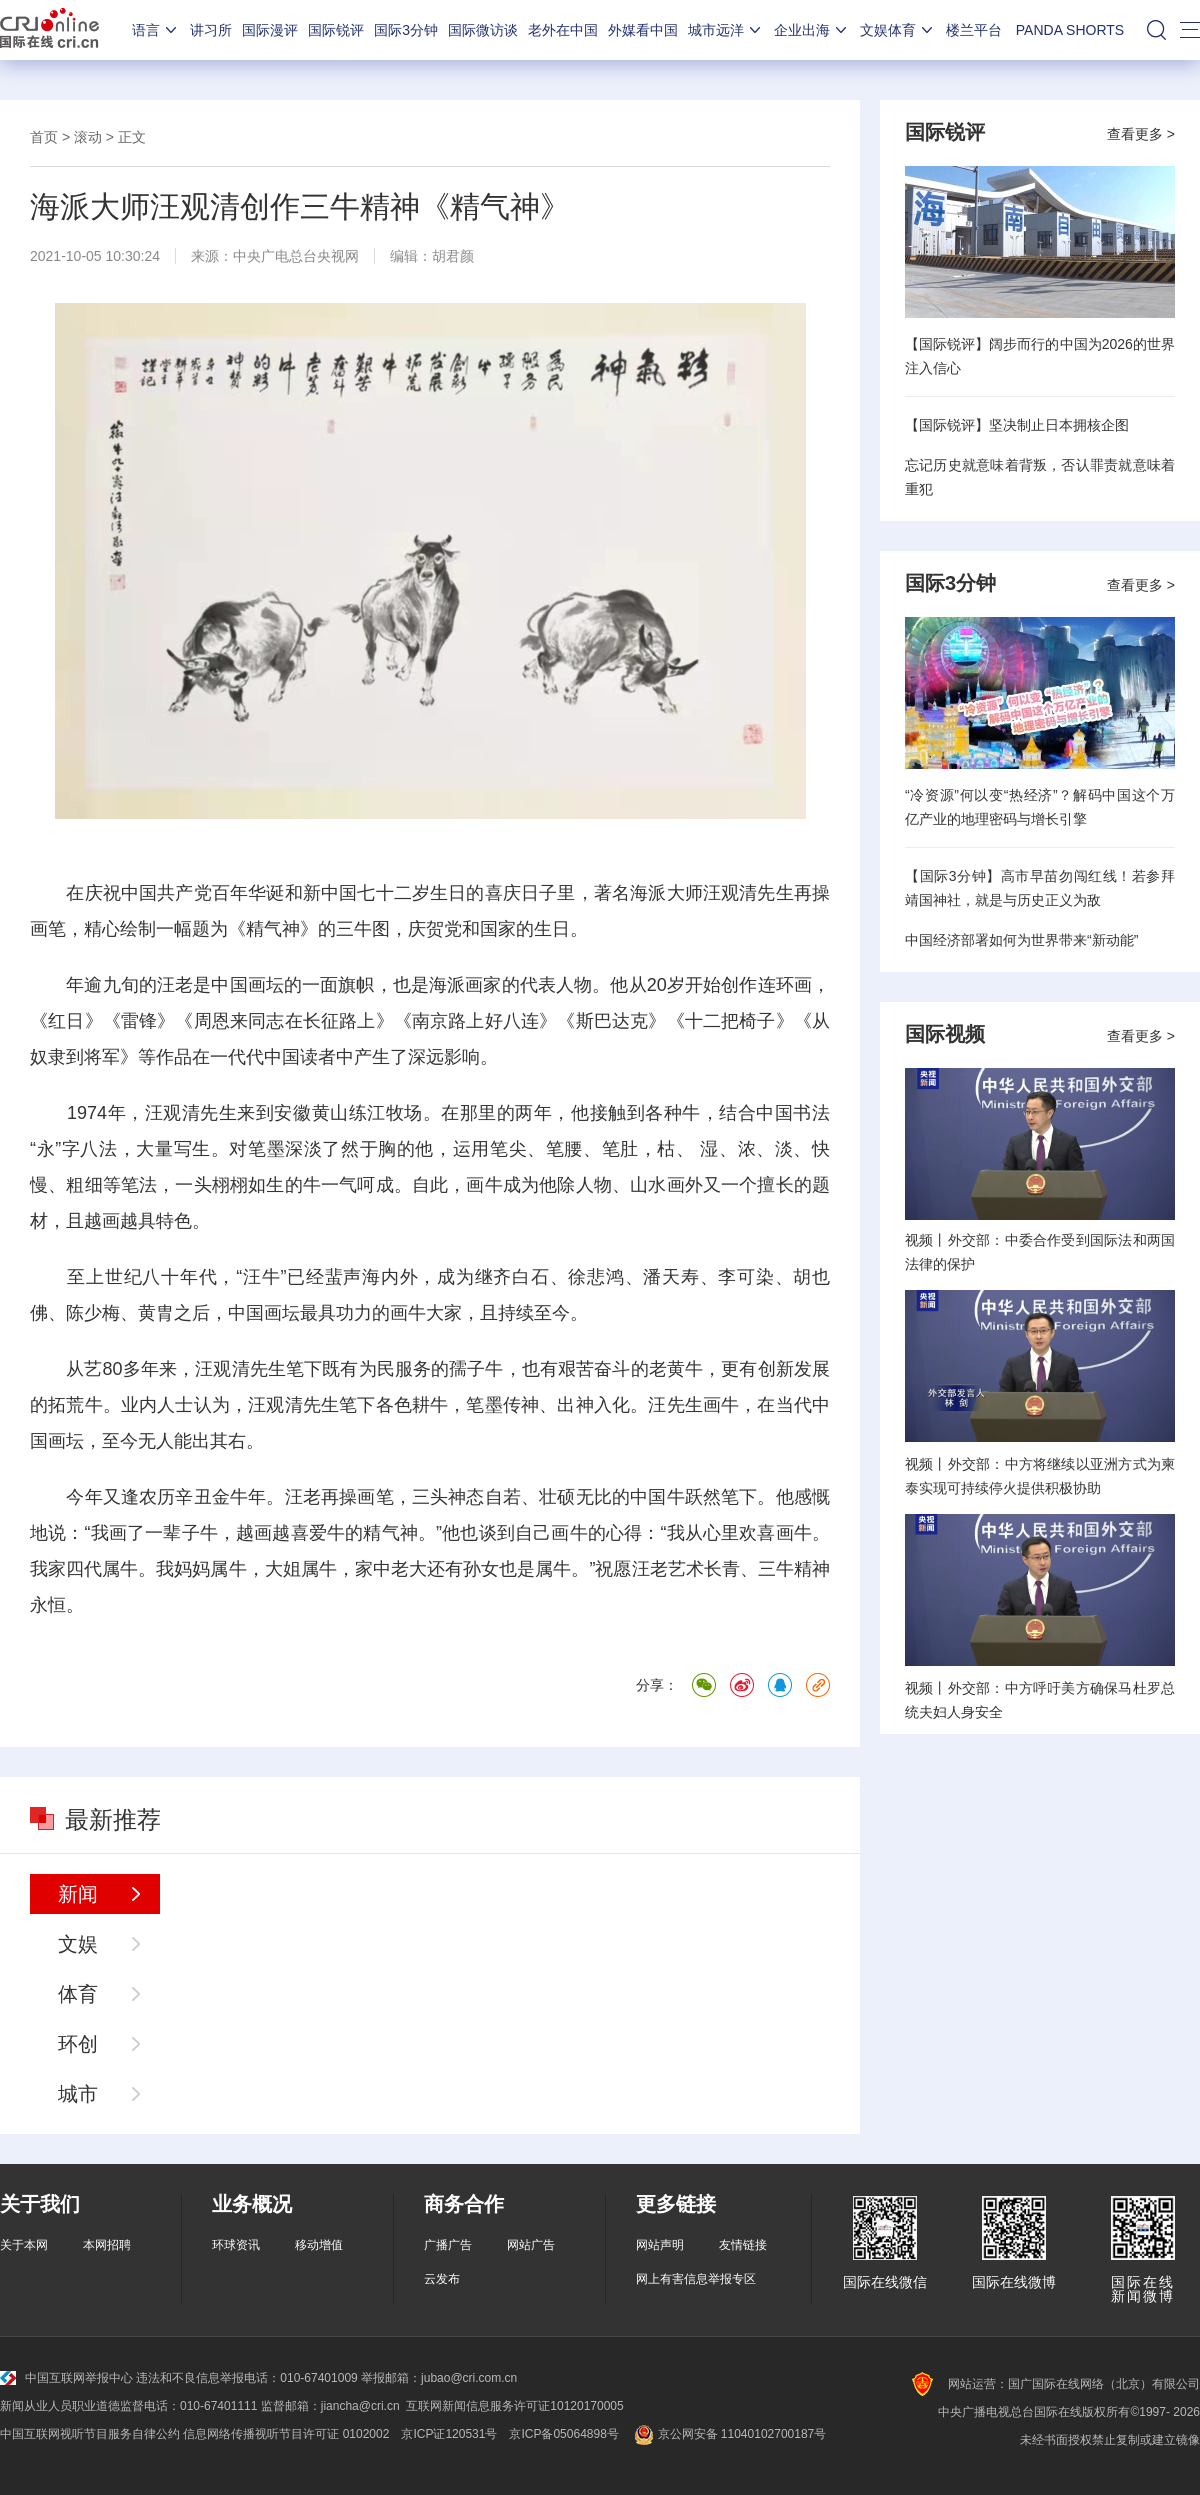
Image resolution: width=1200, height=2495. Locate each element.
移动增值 (319, 2245)
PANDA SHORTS (1070, 30)
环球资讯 (236, 2245)
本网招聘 (107, 2245)
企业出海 (812, 30)
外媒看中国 (643, 30)
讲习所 (211, 30)
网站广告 (531, 2245)
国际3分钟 (406, 30)
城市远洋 (726, 30)
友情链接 (743, 2245)
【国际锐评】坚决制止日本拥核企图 (1017, 425)
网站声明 (660, 2245)
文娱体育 (898, 30)
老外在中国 (563, 30)
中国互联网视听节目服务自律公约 (90, 2434)
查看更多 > (1141, 134)
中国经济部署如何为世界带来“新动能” (1021, 940)
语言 (156, 30)
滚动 (88, 137)
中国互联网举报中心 (66, 2378)
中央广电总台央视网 (296, 256)
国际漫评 (270, 30)
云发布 (442, 2279)
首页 (44, 137)
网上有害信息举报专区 (696, 2279)
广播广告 (448, 2245)
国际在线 (49, 30)
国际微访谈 (483, 30)
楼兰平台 (974, 30)
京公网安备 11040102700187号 (728, 2434)
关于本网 (24, 2245)
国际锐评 (336, 30)
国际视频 (945, 1034)
